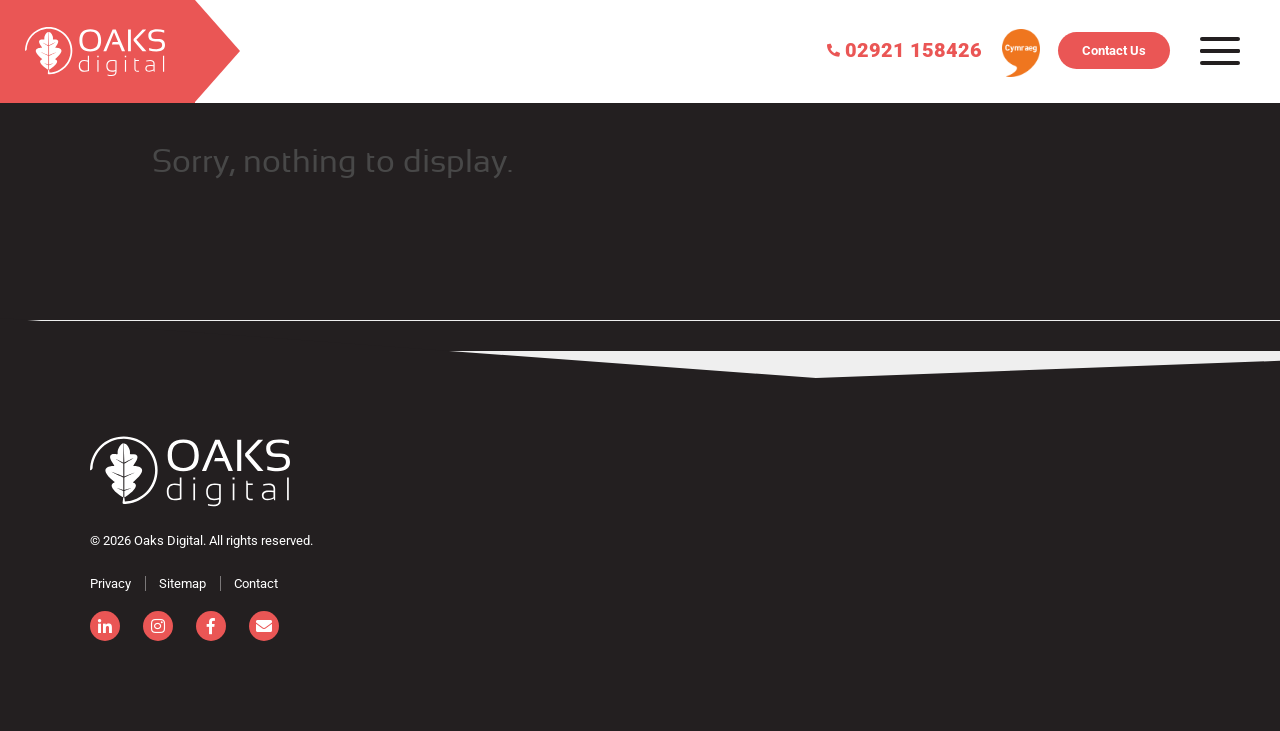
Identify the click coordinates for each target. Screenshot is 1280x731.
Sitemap (182, 583)
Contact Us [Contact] (1114, 50)
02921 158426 (904, 49)
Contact (256, 583)
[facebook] (211, 626)
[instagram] (158, 626)
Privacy (110, 583)
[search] (97, 51)
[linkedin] (105, 626)
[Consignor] (190, 471)
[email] (264, 626)
